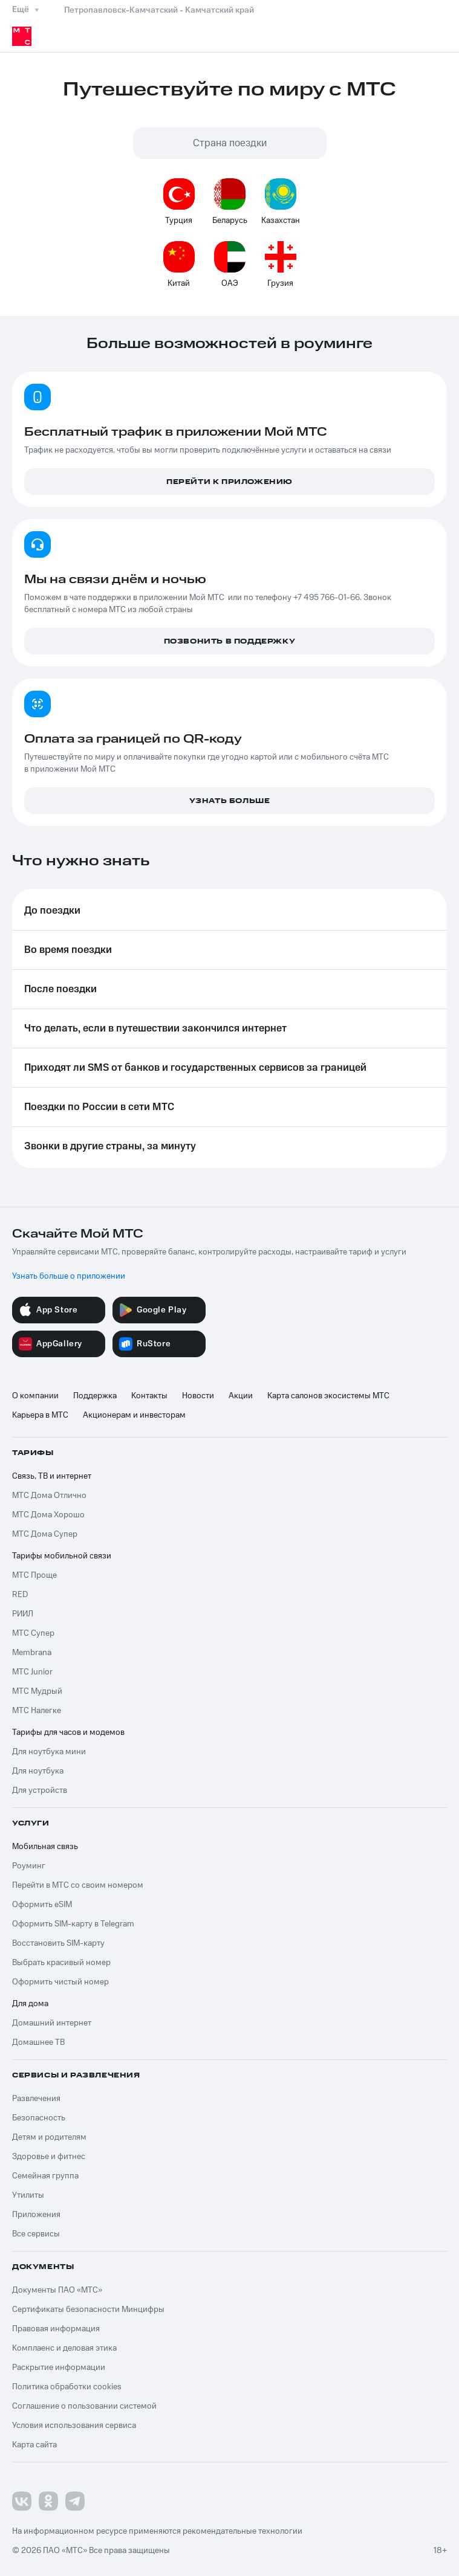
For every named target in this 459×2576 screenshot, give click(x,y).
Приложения (36, 2215)
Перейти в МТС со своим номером (77, 1885)
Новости (198, 1396)
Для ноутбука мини (49, 1752)
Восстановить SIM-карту (58, 1943)
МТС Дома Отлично (49, 1496)
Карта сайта (34, 2445)
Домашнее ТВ (38, 2042)
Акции (241, 1396)
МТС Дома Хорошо (48, 1515)
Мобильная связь (45, 1847)
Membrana (31, 1653)
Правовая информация (56, 2329)
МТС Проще (34, 1575)
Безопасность (38, 2118)
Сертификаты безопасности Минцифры (88, 2309)
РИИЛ (22, 1614)
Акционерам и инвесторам (134, 1415)
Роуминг (28, 1866)
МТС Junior (32, 1672)
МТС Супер (33, 1633)
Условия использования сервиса (74, 2425)
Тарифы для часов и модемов (68, 1732)
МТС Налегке (36, 1711)
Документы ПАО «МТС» (57, 2290)
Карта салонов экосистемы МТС (328, 1396)
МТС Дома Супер (44, 1534)
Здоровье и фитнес (48, 2157)
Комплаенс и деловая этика (64, 2348)
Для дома (30, 2004)
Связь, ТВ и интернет (51, 1476)
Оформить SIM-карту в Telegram (73, 1924)
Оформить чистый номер (60, 1982)
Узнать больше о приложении (68, 1276)
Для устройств (39, 1790)
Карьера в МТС (40, 1415)
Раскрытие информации (58, 2367)
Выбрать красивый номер (61, 1963)
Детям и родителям (49, 2137)
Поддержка (95, 1396)
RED (20, 1595)
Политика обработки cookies (67, 2387)
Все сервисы (36, 2234)
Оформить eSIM (42, 1905)
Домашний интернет (51, 2023)
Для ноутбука (37, 1771)
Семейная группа (45, 2176)
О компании (35, 1396)
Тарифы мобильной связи (61, 1556)
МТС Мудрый (37, 1691)
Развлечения (36, 2099)
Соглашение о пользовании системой (84, 2406)
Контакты (149, 1396)
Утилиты (28, 2195)
